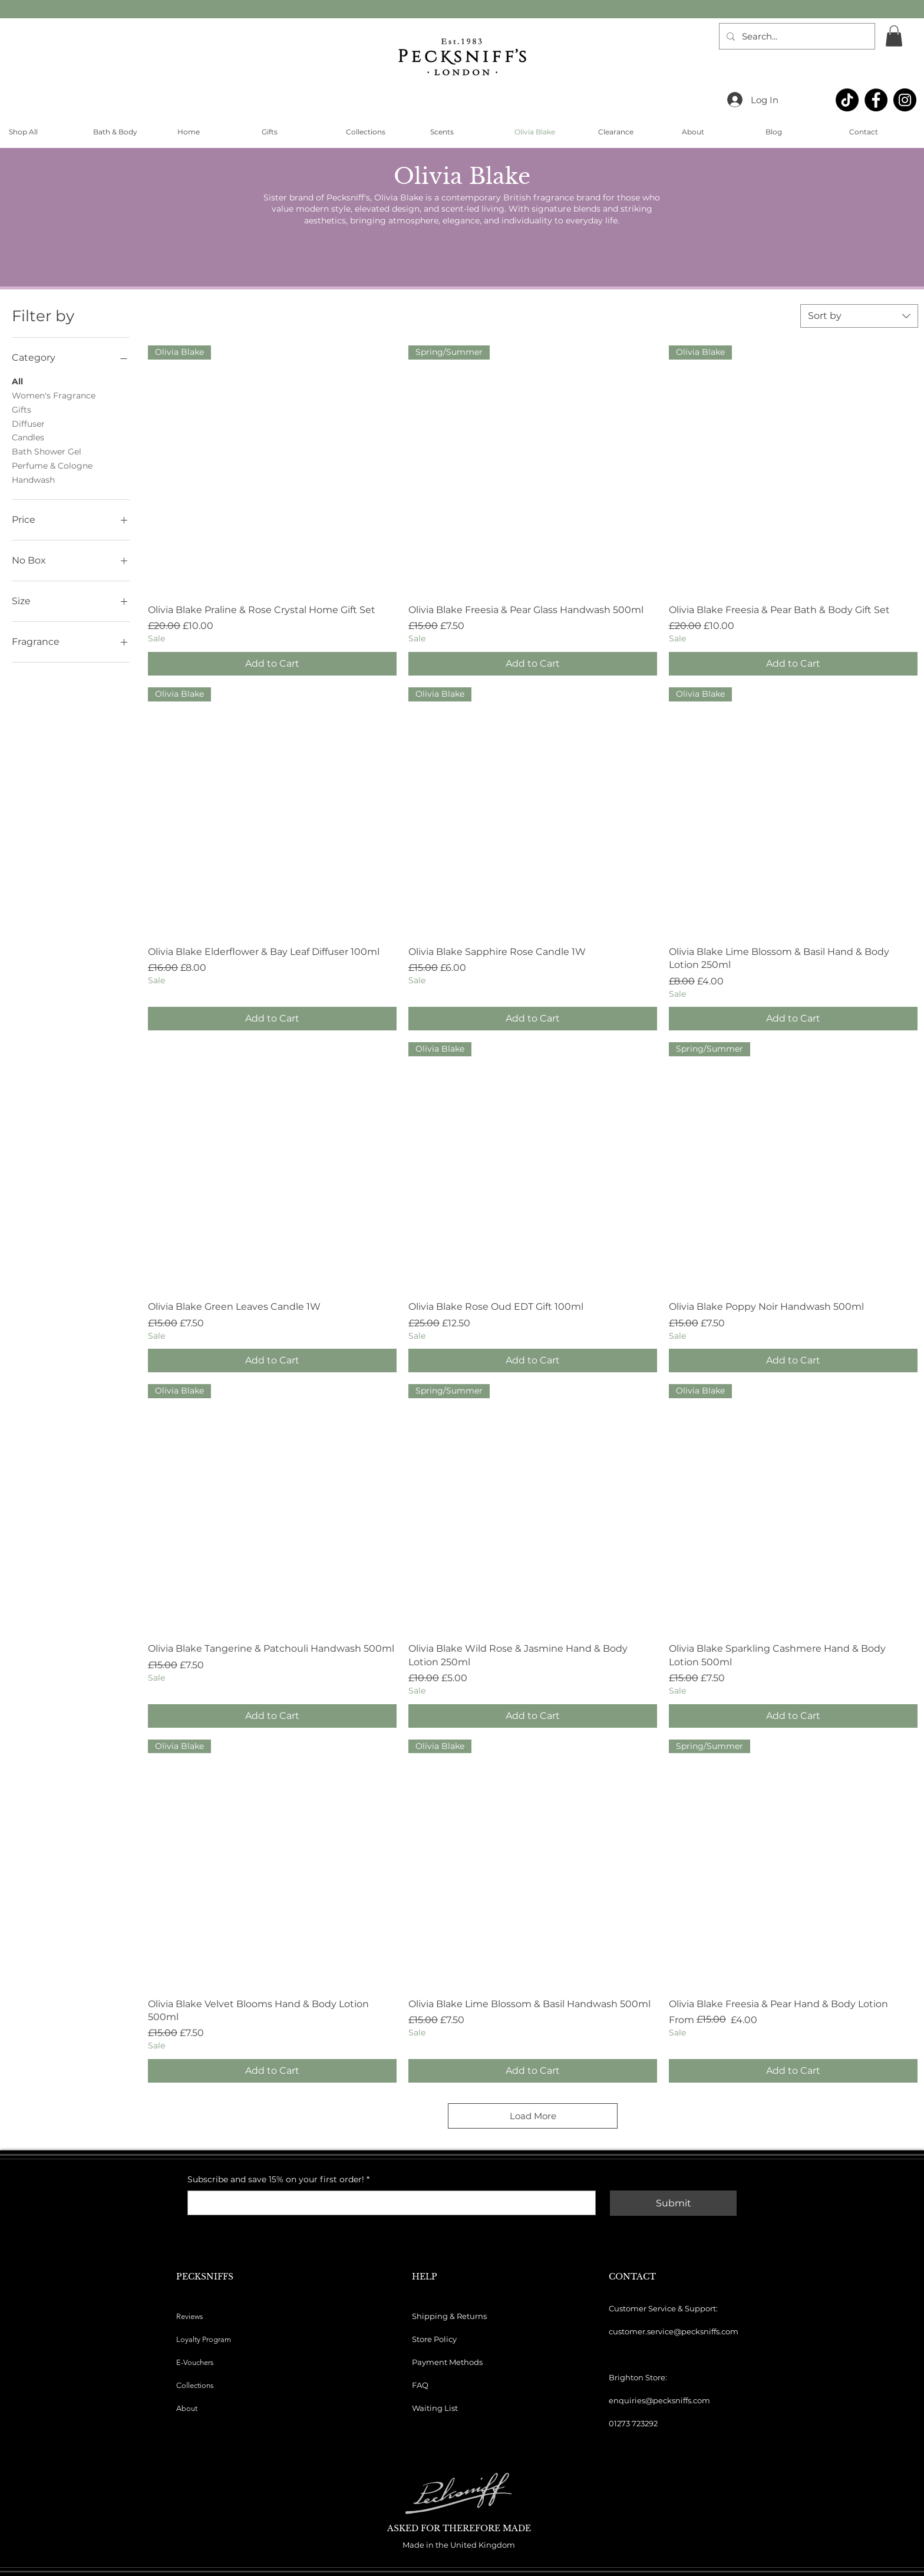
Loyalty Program (203, 2339)
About (186, 2408)
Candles (28, 437)
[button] (894, 36)
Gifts (21, 409)
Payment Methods (447, 2362)
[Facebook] (875, 99)
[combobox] (859, 316)
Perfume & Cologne (52, 465)
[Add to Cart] (272, 664)
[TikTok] (847, 99)
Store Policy (434, 2339)
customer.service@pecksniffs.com (673, 2331)
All (17, 381)
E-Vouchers (195, 2362)
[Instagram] (904, 99)
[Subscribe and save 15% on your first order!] (388, 2203)
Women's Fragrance (53, 395)
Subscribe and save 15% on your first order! (278, 2180)
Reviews (189, 2316)
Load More (533, 2116)
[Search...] (796, 36)
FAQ (420, 2385)
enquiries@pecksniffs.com (659, 2400)
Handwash (33, 479)
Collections (195, 2385)
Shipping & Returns (449, 2316)
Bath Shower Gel (46, 451)
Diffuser (28, 423)
